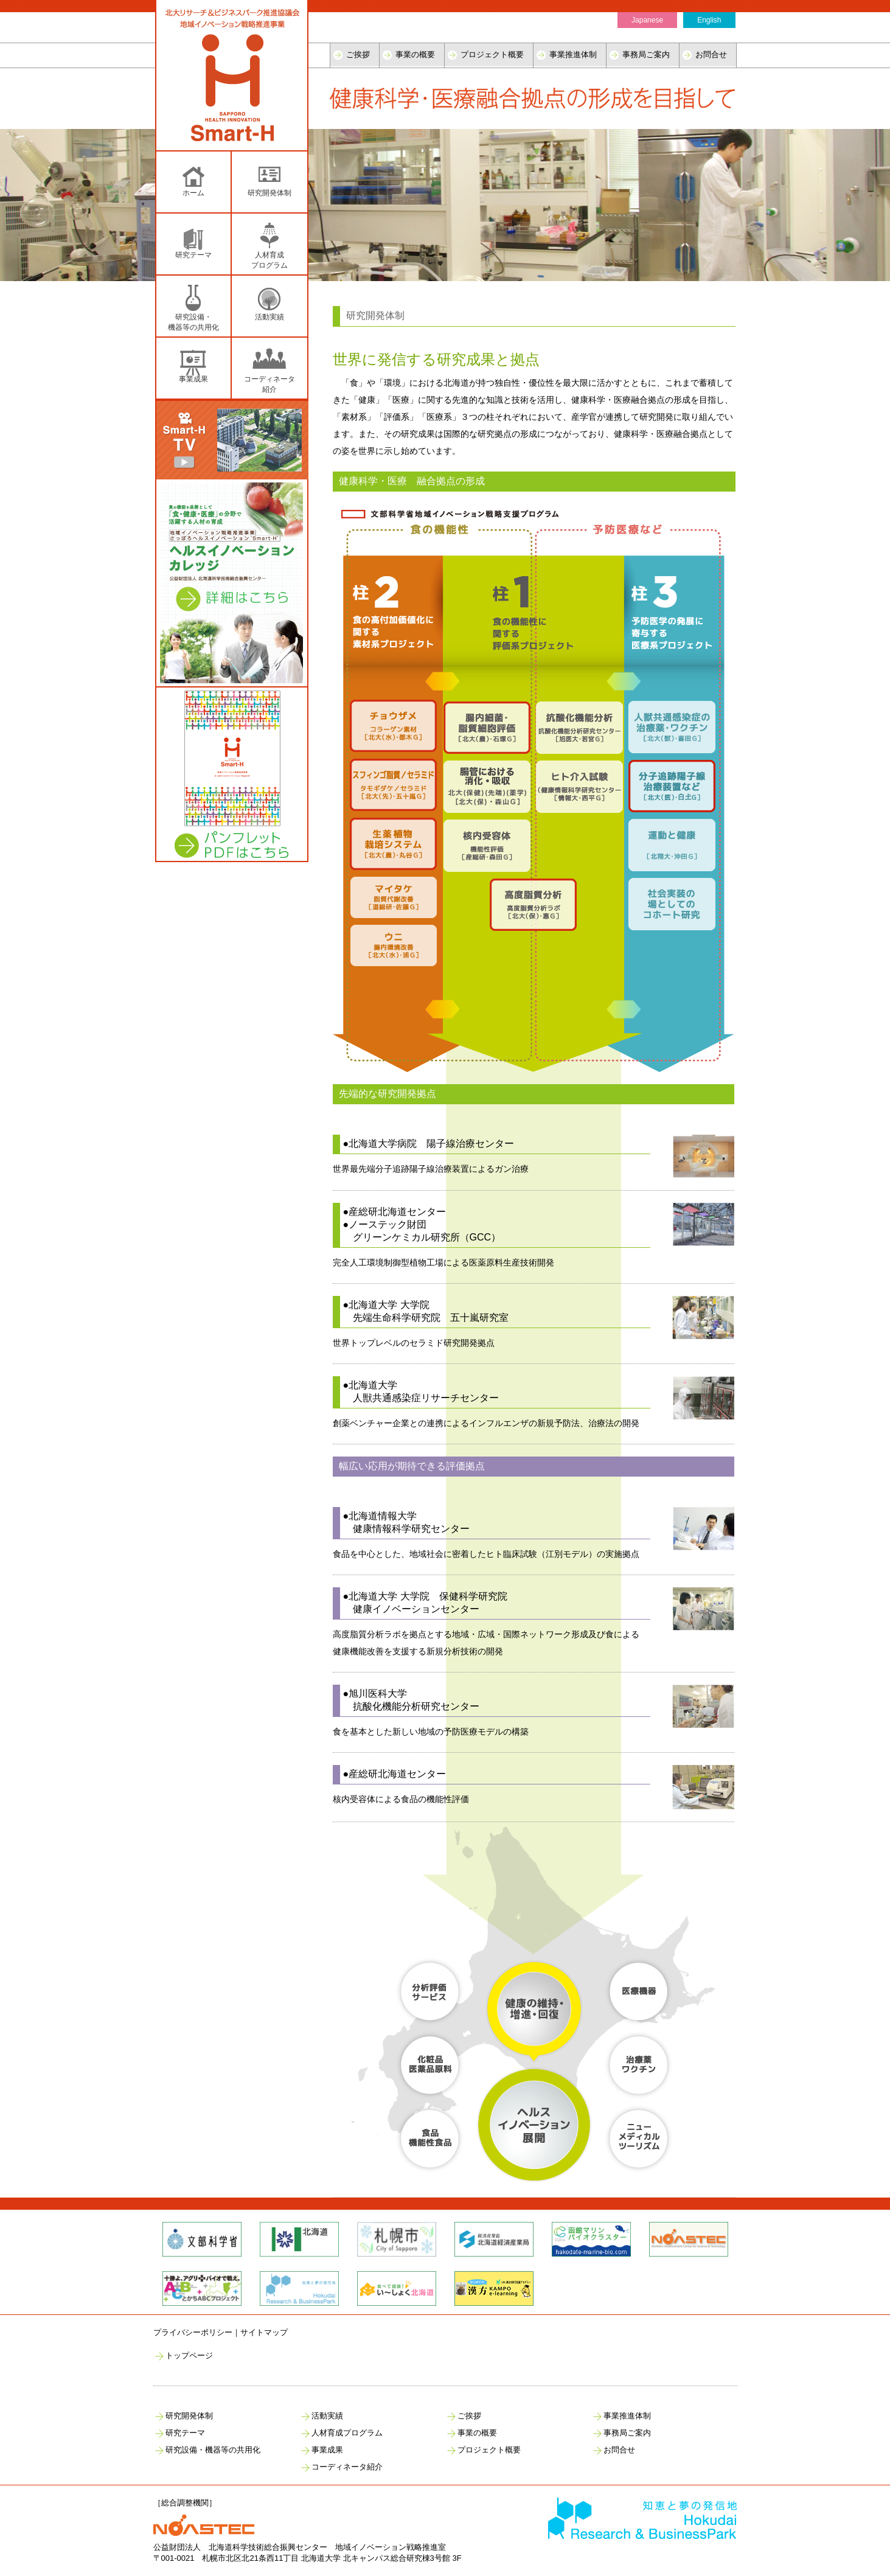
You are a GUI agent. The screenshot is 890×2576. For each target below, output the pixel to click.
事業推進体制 (573, 54)
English (709, 20)
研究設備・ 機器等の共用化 (193, 322)
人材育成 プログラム (269, 260)
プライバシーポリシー (192, 2332)
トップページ (189, 2355)
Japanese (647, 20)
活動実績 (269, 317)
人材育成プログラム (347, 2432)
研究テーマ (193, 255)
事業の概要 (415, 54)
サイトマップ (264, 2332)
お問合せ (711, 54)
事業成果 (193, 379)
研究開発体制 (269, 193)
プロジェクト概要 (492, 54)
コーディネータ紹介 (269, 384)
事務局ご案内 (646, 54)
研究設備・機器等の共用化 (212, 2449)
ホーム (193, 193)
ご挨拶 (358, 54)
